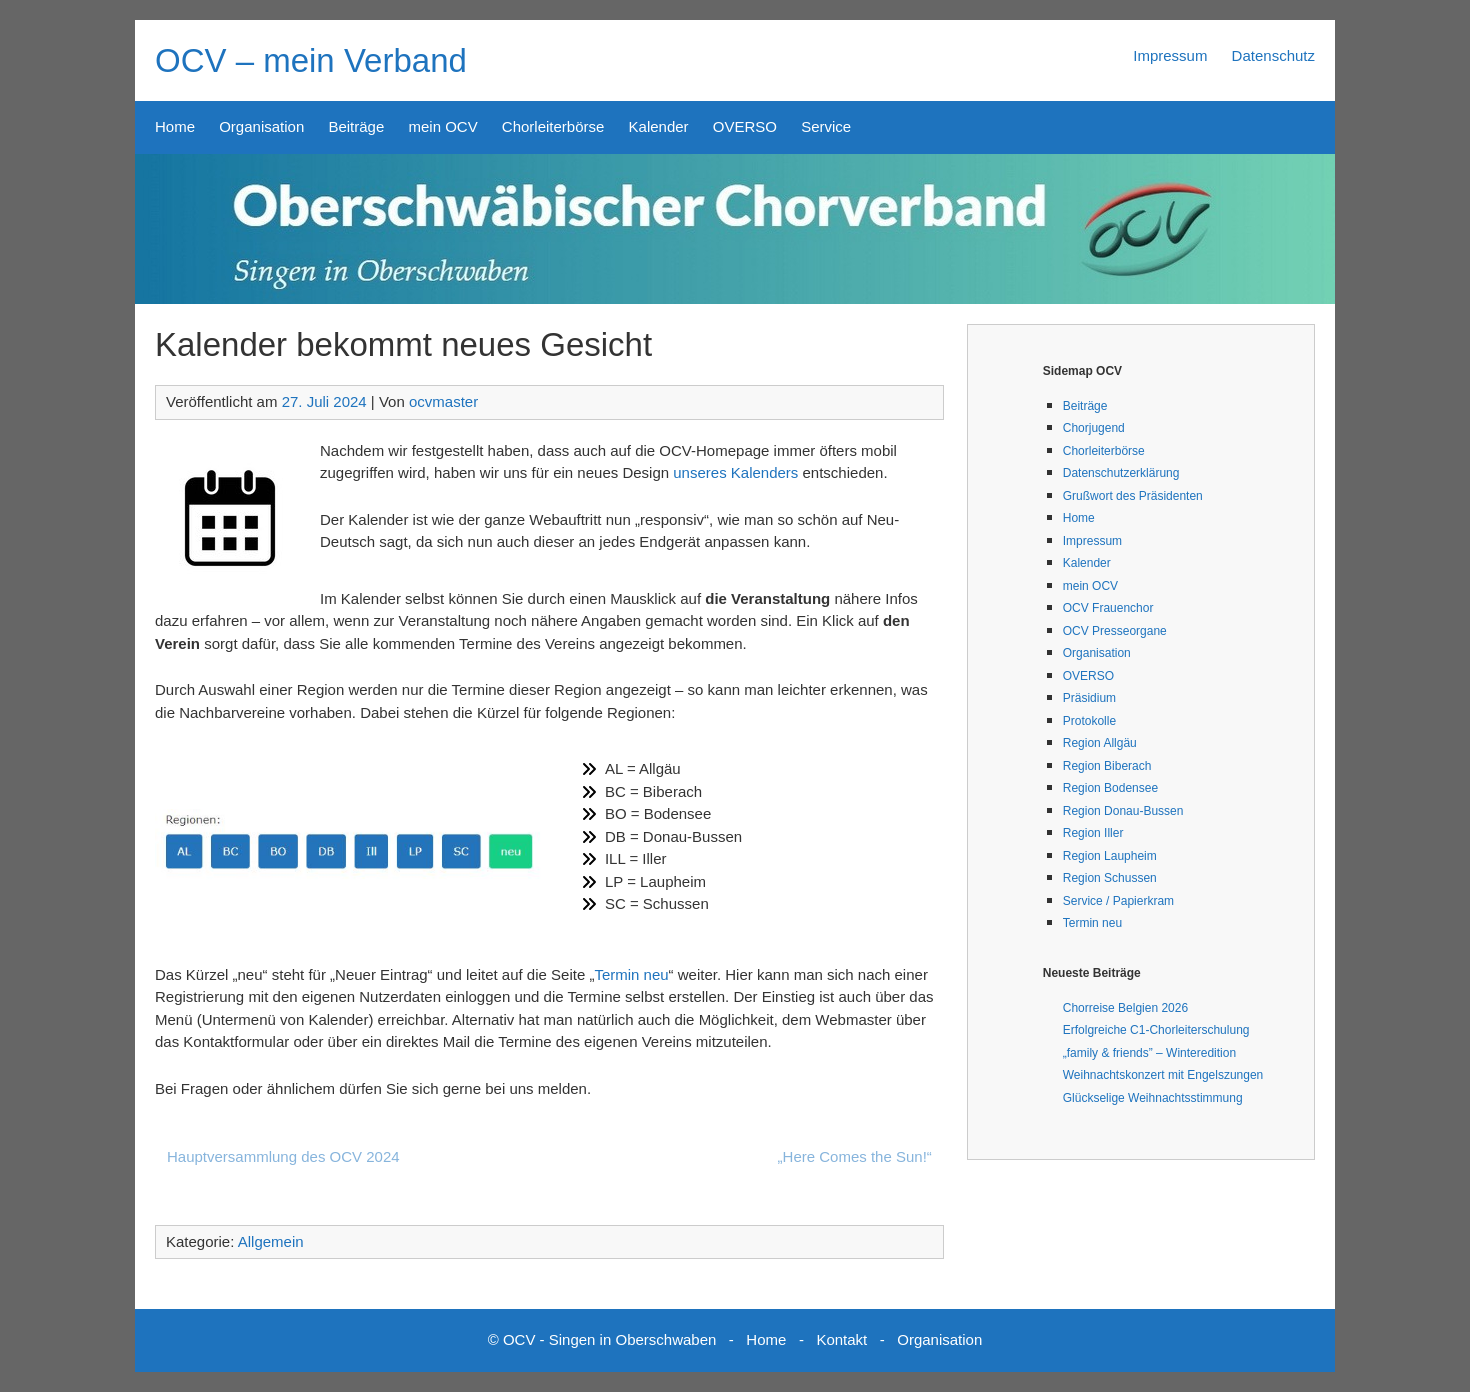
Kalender (659, 126)
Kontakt (841, 1339)
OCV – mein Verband (311, 60)
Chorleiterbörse (553, 126)
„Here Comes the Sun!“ (855, 1156)
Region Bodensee (1110, 788)
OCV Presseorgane (1115, 631)
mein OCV (442, 126)
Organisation (261, 126)
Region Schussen (1110, 878)
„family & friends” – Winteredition (1149, 1053)
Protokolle (1089, 721)
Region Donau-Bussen (1123, 811)
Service (826, 126)
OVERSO (745, 126)
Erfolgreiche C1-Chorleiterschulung (1156, 1030)
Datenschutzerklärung (1121, 473)
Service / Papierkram (1118, 901)
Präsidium (1089, 698)
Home (175, 126)
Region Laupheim (1110, 856)
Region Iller (1093, 833)
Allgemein (271, 1241)
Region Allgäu (1100, 743)
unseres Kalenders (735, 472)
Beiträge (356, 126)
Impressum (1170, 55)
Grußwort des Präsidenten (1133, 496)
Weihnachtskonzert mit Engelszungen (1163, 1075)
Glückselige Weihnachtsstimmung (1153, 1098)
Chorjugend (1094, 428)
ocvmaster (443, 401)
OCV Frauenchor (1108, 608)
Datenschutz (1273, 55)
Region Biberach (1107, 766)
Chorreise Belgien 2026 (1125, 1008)
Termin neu (631, 974)
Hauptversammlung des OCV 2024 (283, 1156)
